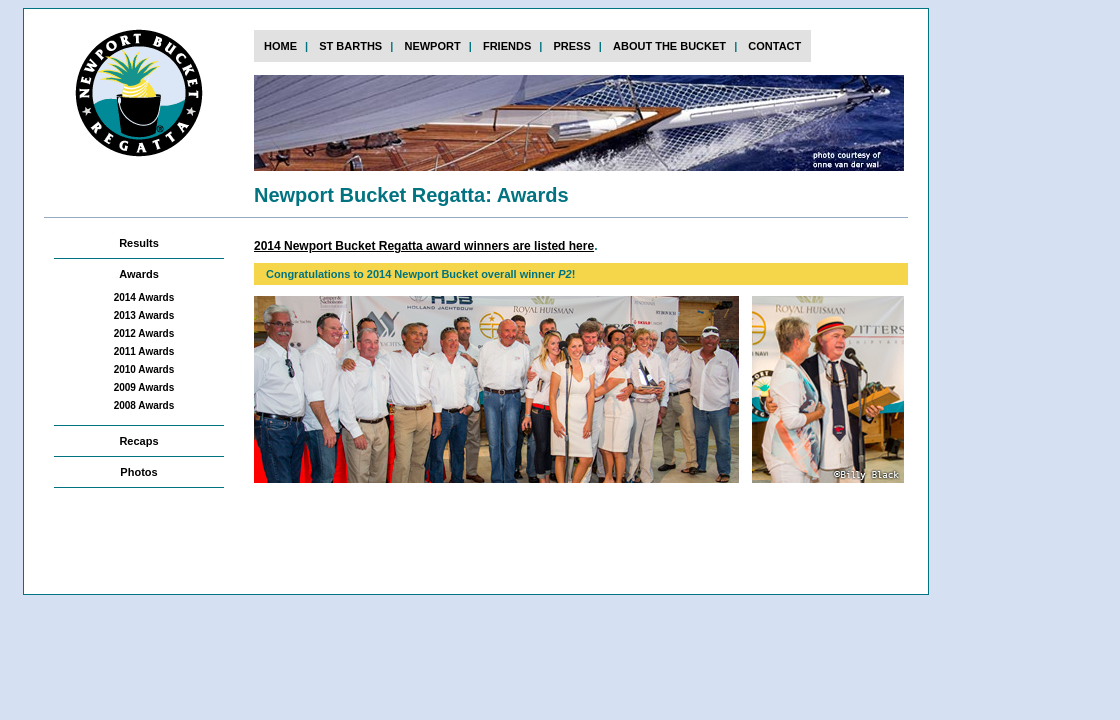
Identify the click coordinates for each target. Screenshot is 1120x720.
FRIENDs (507, 46)
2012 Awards (144, 333)
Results (139, 243)
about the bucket (669, 46)
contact (774, 46)
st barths (350, 46)
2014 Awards (144, 297)
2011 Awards (144, 351)
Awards (139, 274)
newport (432, 46)
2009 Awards (144, 387)
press (571, 46)
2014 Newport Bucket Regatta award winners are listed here (424, 246)
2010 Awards (144, 369)
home (280, 46)
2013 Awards (144, 315)
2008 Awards (144, 405)
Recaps (138, 441)
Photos (138, 472)
